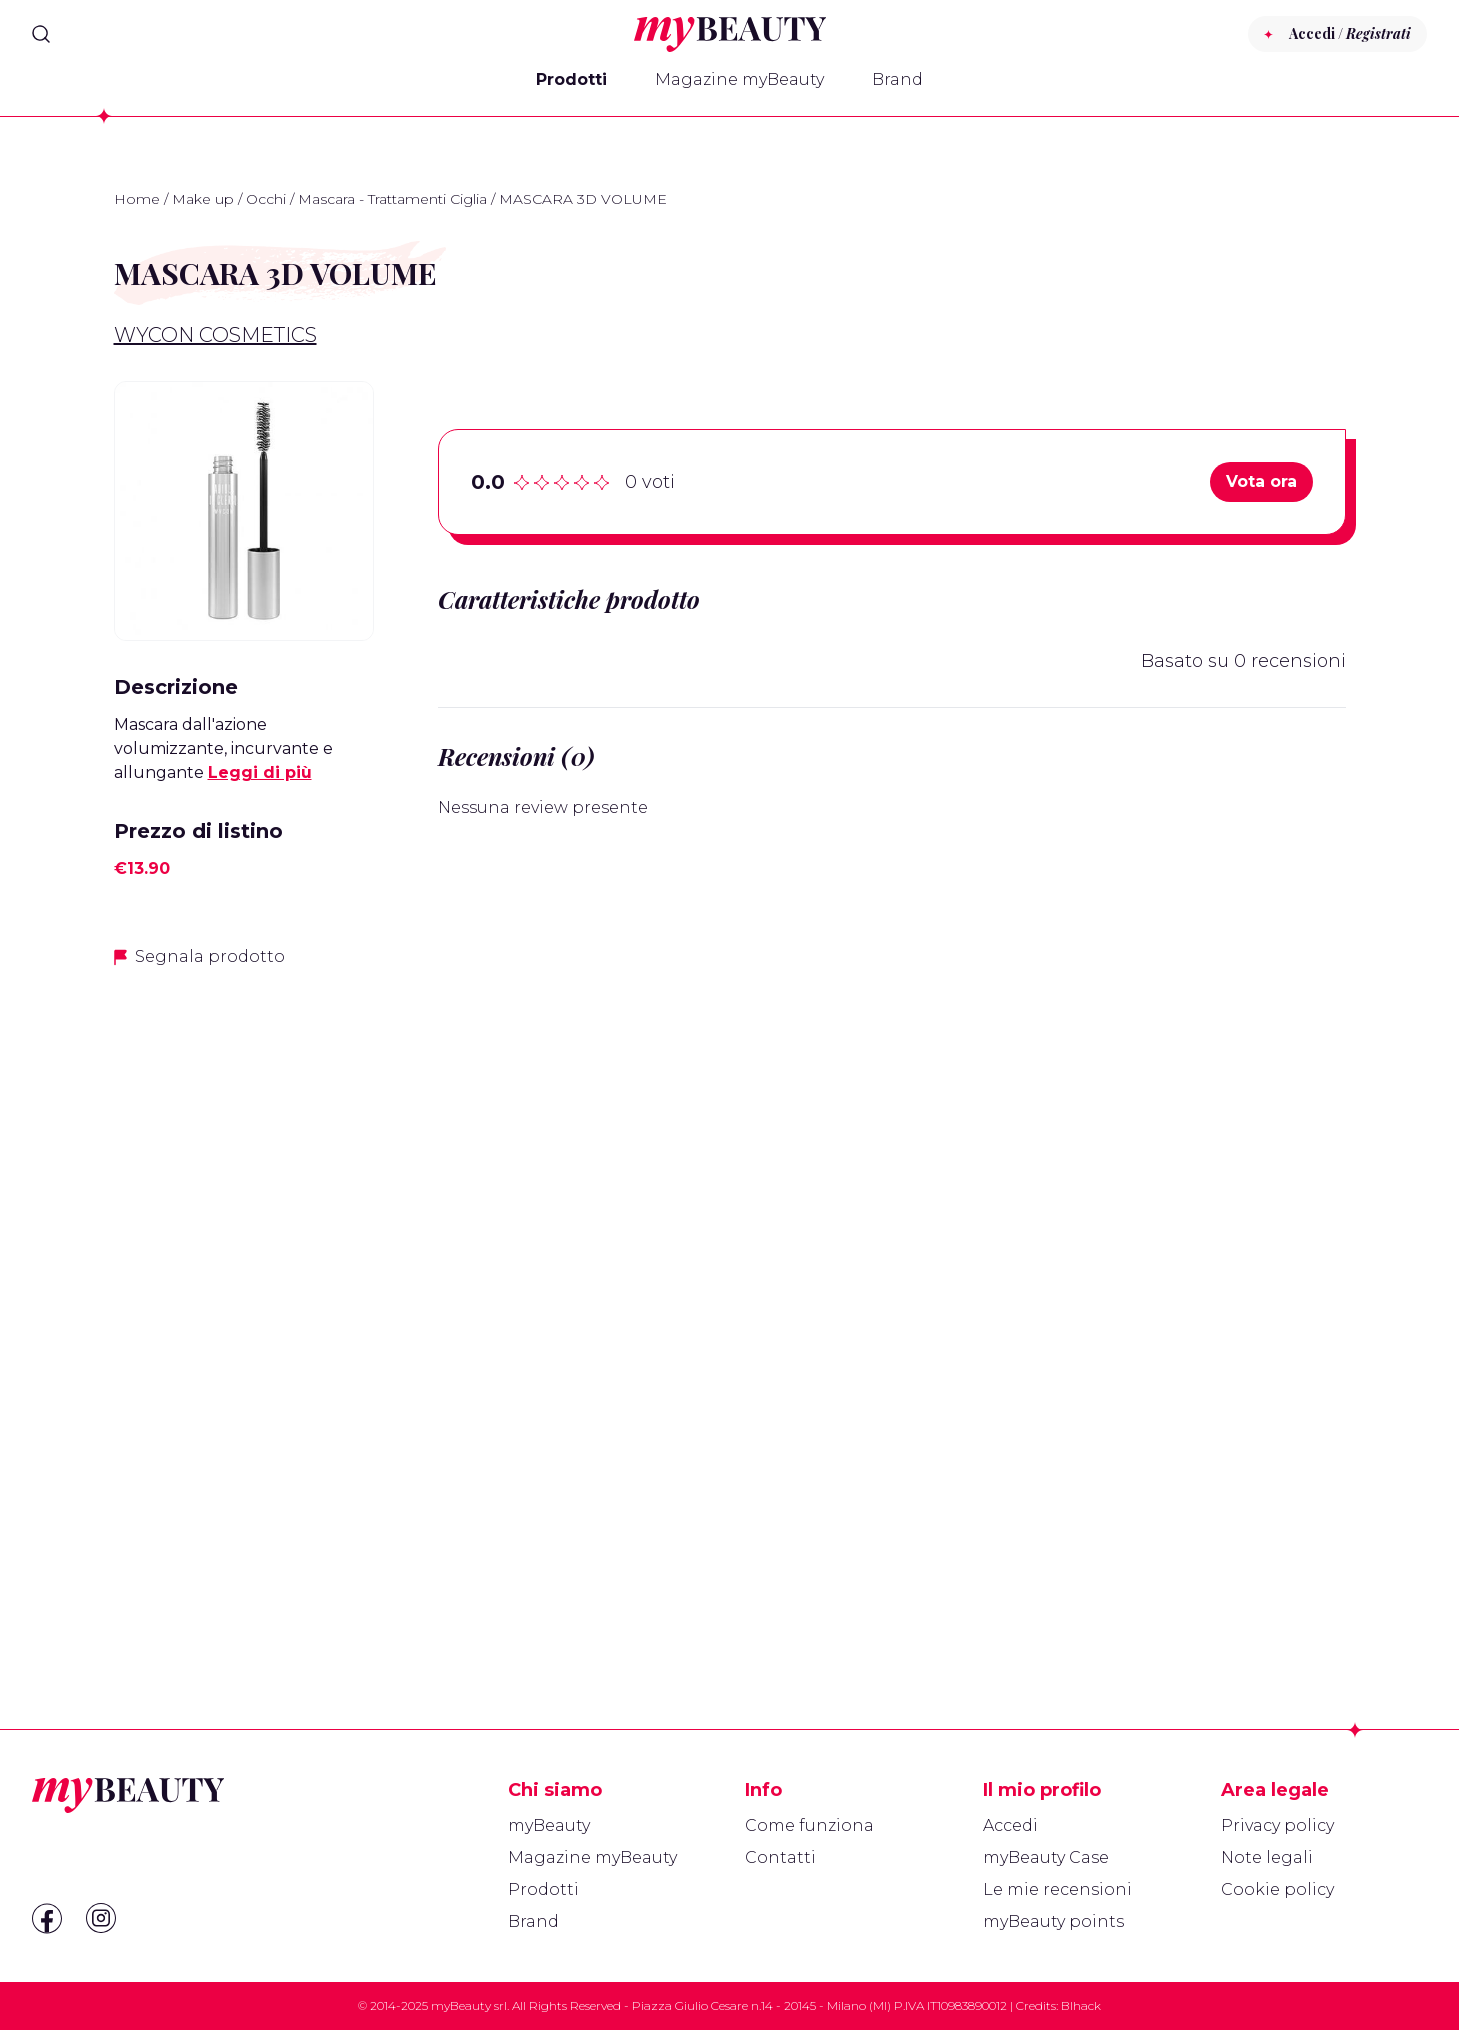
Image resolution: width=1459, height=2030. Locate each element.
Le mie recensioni (1057, 1889)
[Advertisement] (244, 1301)
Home (137, 199)
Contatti (780, 1857)
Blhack (1081, 2005)
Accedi (1010, 1825)
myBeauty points (1053, 1921)
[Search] (41, 34)
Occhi (266, 199)
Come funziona (809, 1825)
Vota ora (1261, 481)
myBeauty (549, 1825)
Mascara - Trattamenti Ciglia (392, 199)
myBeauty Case (1046, 1857)
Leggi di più (260, 772)
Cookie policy (1277, 1889)
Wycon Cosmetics (215, 335)
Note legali (1267, 1857)
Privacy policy (1277, 1825)
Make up (203, 199)
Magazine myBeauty (739, 79)
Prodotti (571, 79)
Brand (897, 79)
